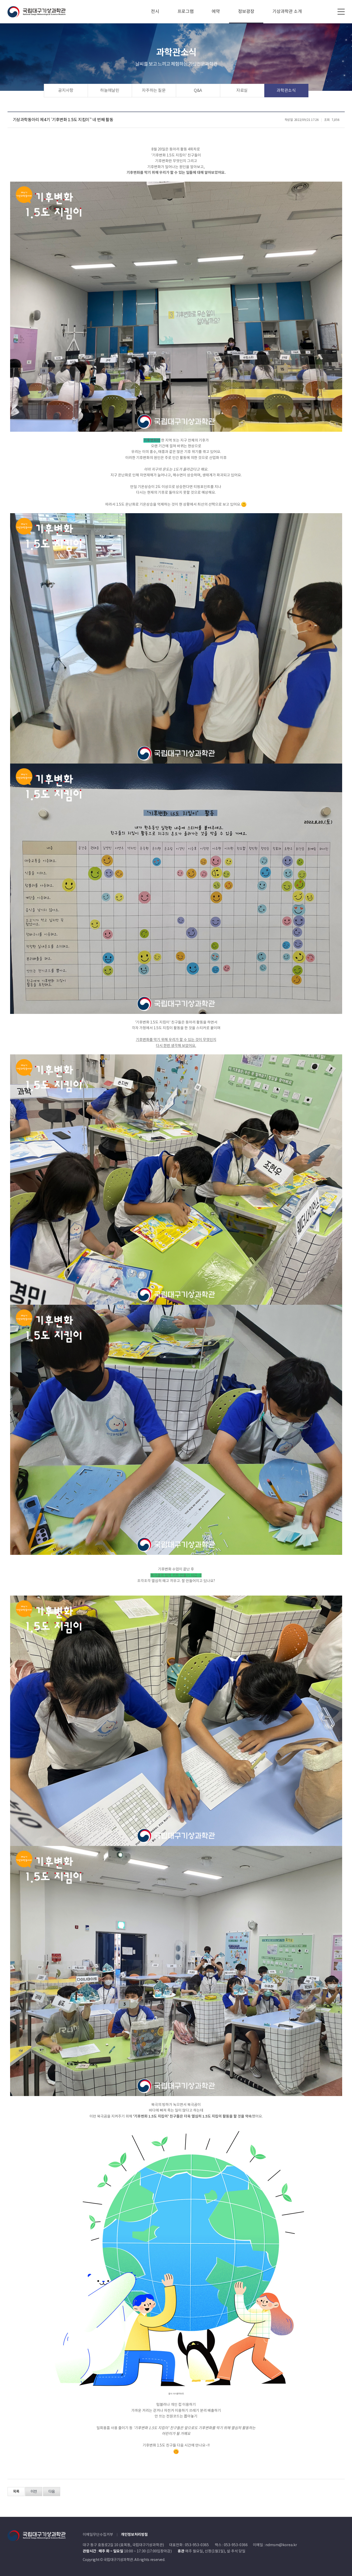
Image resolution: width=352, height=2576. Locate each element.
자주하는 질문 (154, 90)
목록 (16, 2492)
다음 (52, 2492)
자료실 (242, 90)
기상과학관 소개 (287, 11)
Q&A (198, 90)
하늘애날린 (109, 90)
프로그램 (185, 11)
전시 (155, 11)
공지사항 (65, 90)
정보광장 (246, 11)
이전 (34, 2492)
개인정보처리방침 (134, 2534)
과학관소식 (286, 90)
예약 (216, 11)
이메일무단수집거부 (98, 2535)
